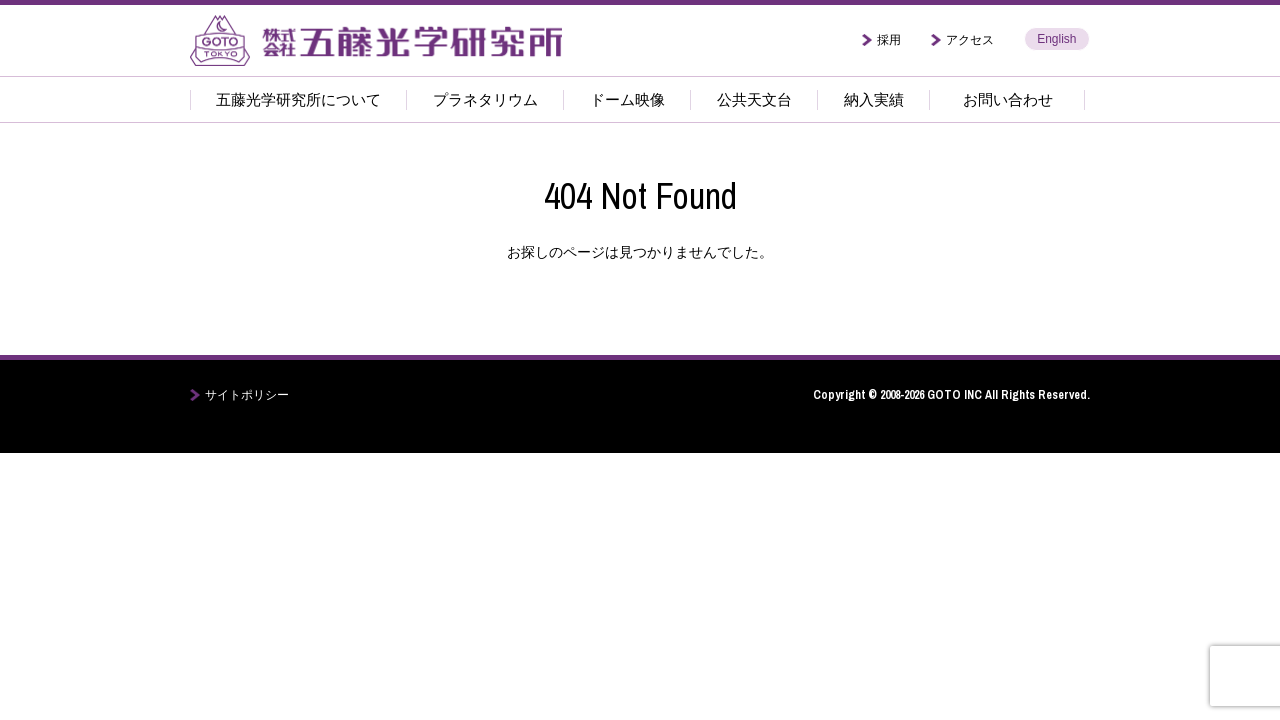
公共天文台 (754, 99)
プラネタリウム (485, 99)
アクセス (970, 40)
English (1056, 39)
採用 (889, 40)
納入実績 (874, 99)
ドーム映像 (627, 99)
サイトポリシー (247, 395)
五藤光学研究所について (298, 99)
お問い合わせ (1008, 99)
